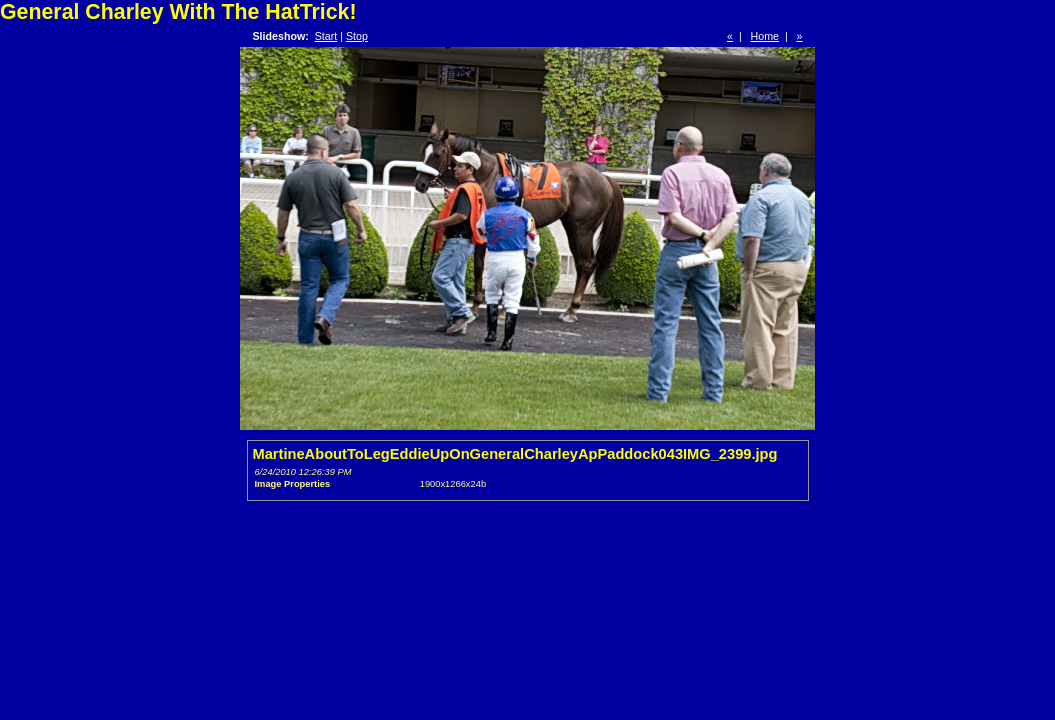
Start (326, 36)
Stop (357, 36)
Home (765, 36)
